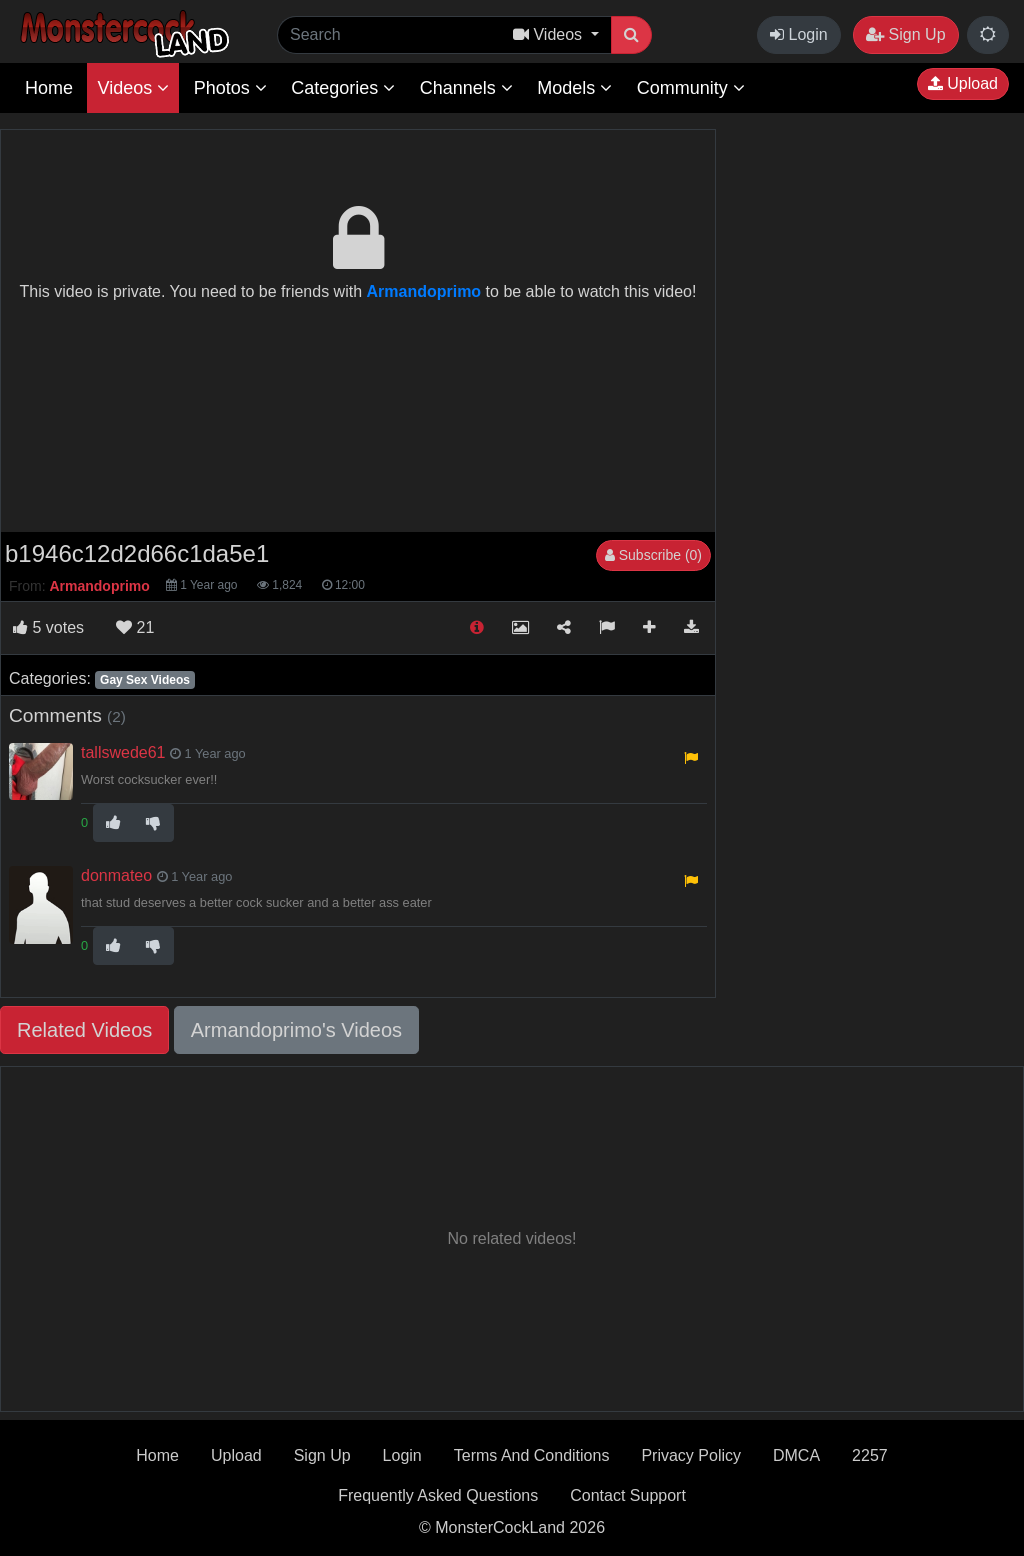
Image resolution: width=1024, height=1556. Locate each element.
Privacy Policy (691, 1455)
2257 (870, 1455)
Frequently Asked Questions (438, 1495)
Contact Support (628, 1495)
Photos (230, 88)
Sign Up (905, 34)
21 (135, 627)
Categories (343, 88)
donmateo (116, 875)
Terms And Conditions (532, 1455)
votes (48, 627)
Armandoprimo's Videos (296, 1030)
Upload (963, 83)
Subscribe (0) (653, 555)
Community (691, 88)
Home (49, 88)
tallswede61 (123, 752)
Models (574, 88)
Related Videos (84, 1030)
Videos (133, 88)
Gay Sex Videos (145, 680)
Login (799, 34)
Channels (466, 88)
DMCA (796, 1455)
